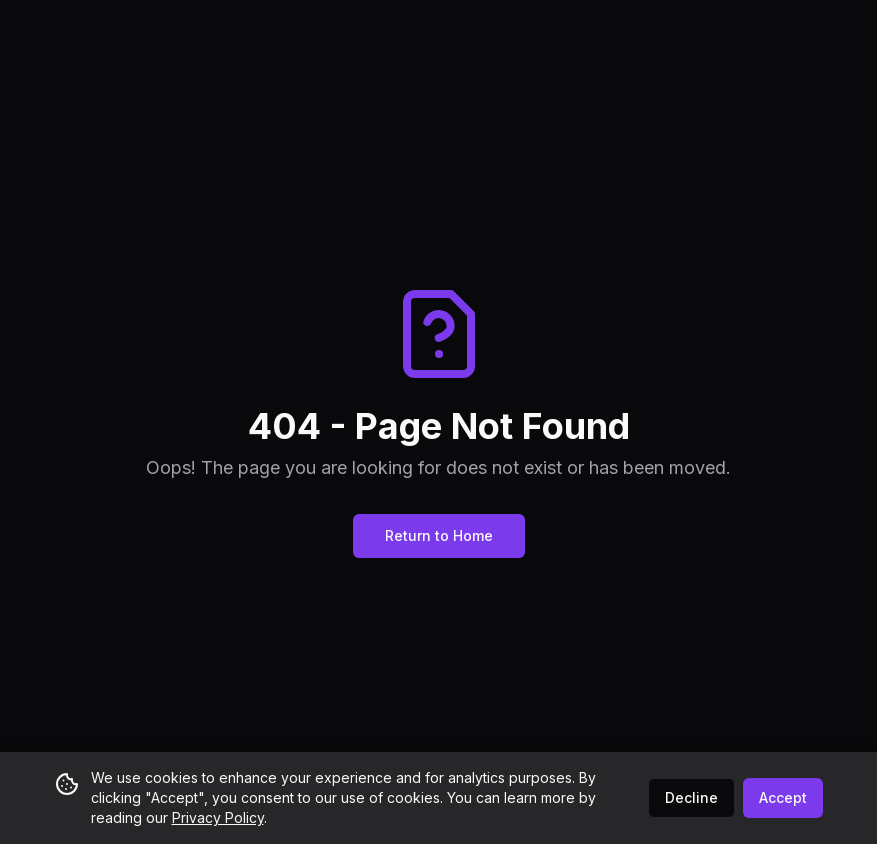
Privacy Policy (218, 817)
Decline (691, 797)
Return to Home (439, 535)
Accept (783, 797)
